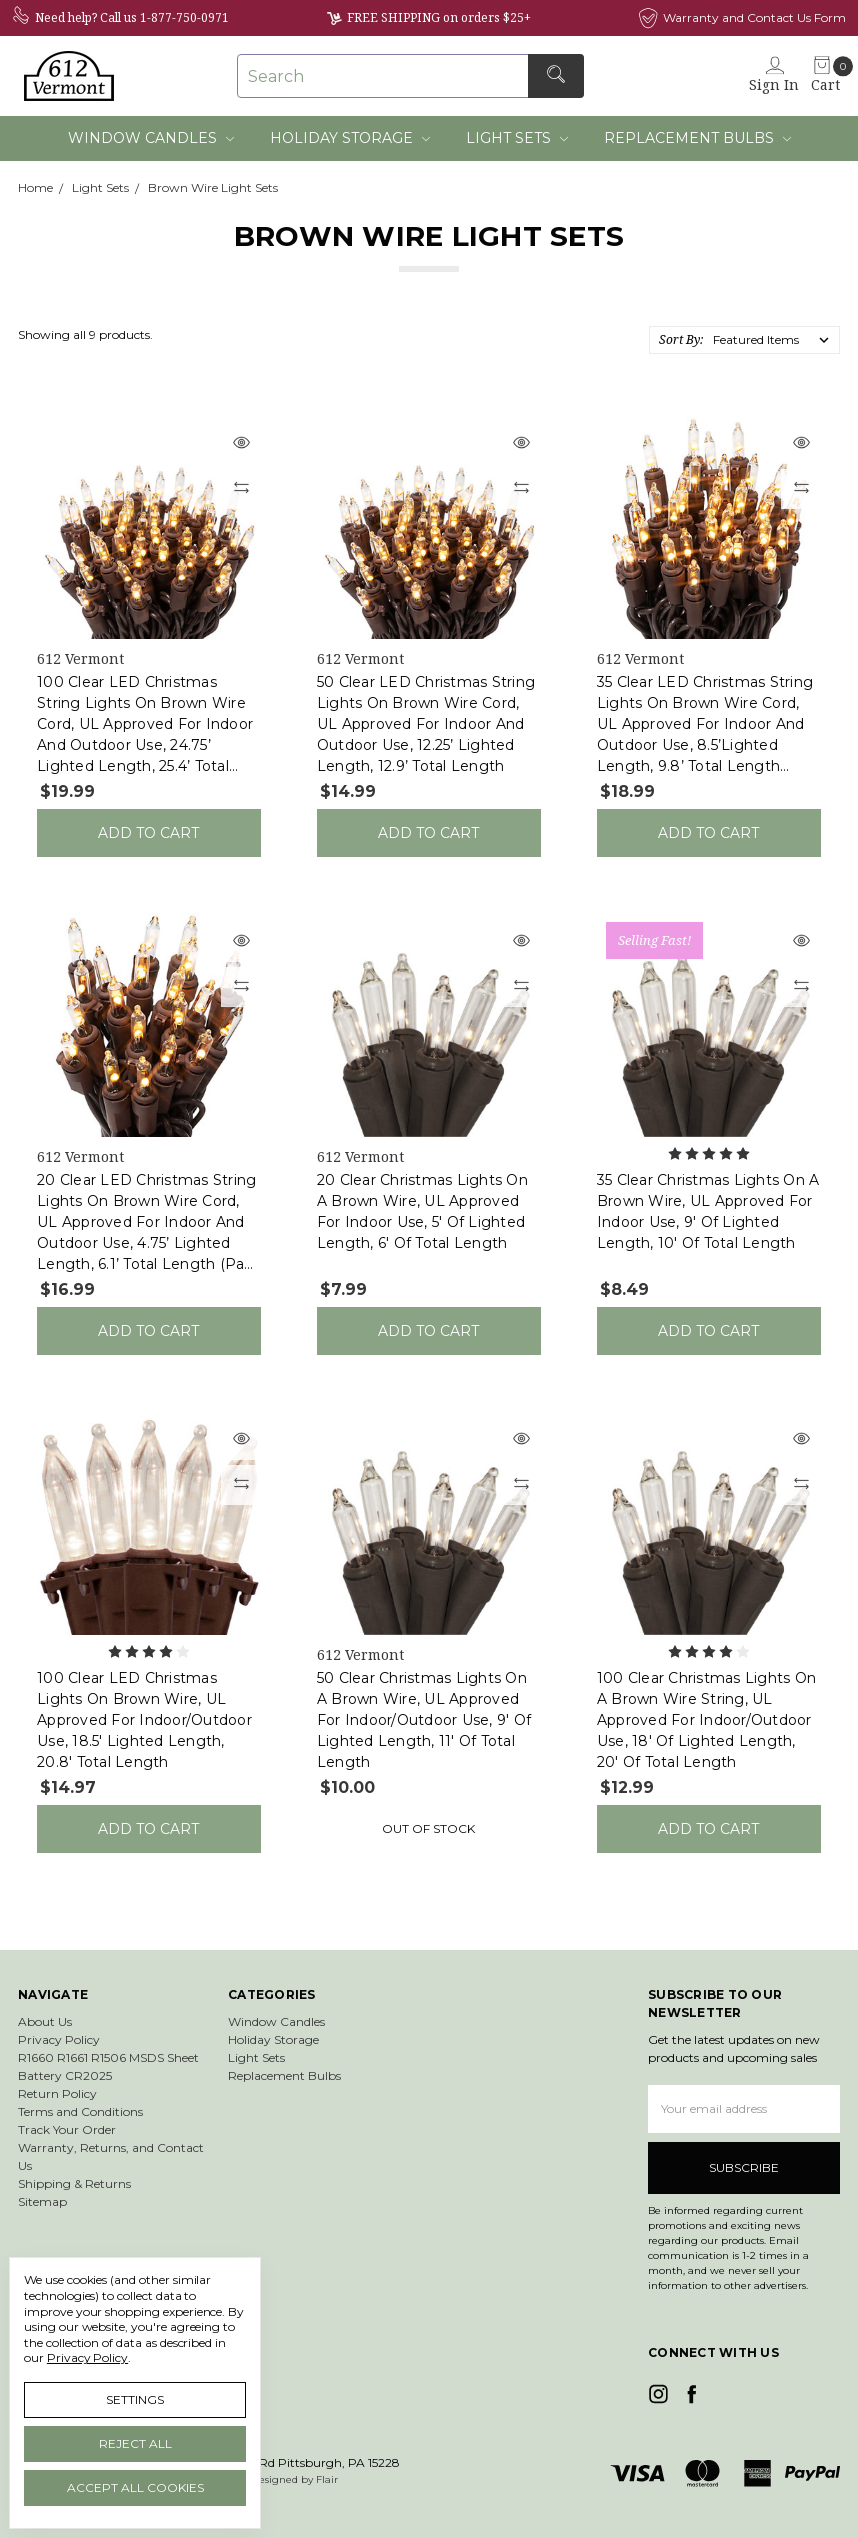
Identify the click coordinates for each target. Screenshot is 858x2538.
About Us (45, 2021)
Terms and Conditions (80, 2111)
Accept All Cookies (135, 2487)
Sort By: (681, 339)
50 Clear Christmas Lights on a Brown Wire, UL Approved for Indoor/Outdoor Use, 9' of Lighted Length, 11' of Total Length (424, 1720)
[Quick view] (241, 444)
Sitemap (42, 2201)
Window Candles (151, 138)
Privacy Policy (59, 2039)
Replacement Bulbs (697, 138)
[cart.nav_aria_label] (822, 75)
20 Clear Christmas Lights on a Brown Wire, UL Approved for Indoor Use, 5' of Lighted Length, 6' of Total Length (422, 1211)
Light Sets (517, 138)
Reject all (135, 2443)
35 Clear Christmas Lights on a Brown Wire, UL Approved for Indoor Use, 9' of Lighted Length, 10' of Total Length (708, 1211)
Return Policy (57, 2093)
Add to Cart (148, 833)
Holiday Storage (350, 138)
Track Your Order (67, 2129)
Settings (135, 2399)
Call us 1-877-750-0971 (164, 17)
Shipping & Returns (74, 2183)
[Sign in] (774, 75)
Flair (327, 2479)
